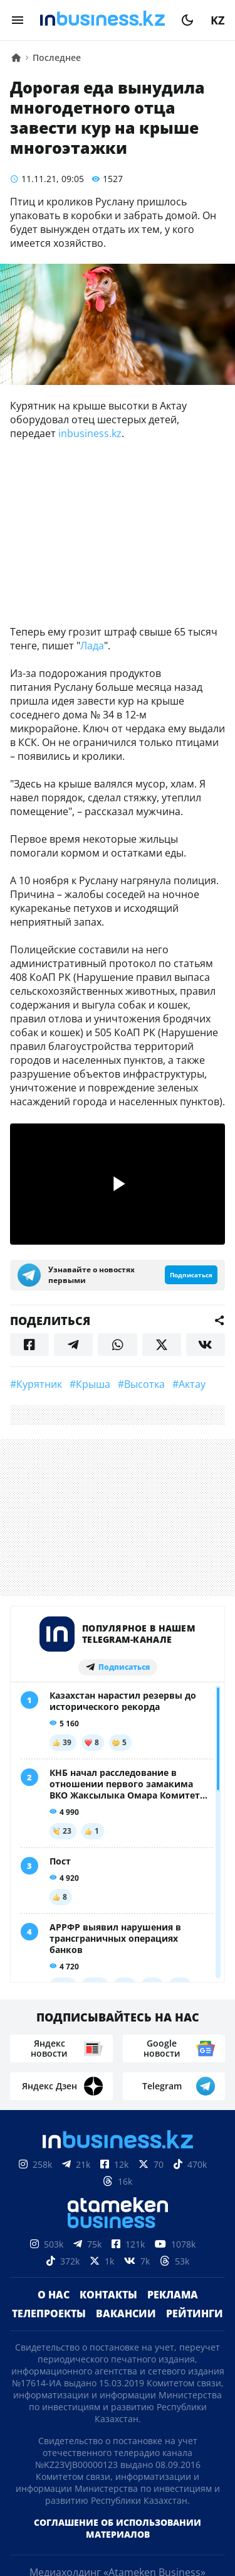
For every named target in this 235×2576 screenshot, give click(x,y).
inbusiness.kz (90, 433)
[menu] (18, 20)
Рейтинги (194, 2313)
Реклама (172, 2295)
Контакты (108, 2295)
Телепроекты (49, 2313)
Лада (92, 645)
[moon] (187, 20)
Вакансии (126, 2313)
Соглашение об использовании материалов (117, 2528)
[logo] (102, 20)
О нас (54, 2295)
